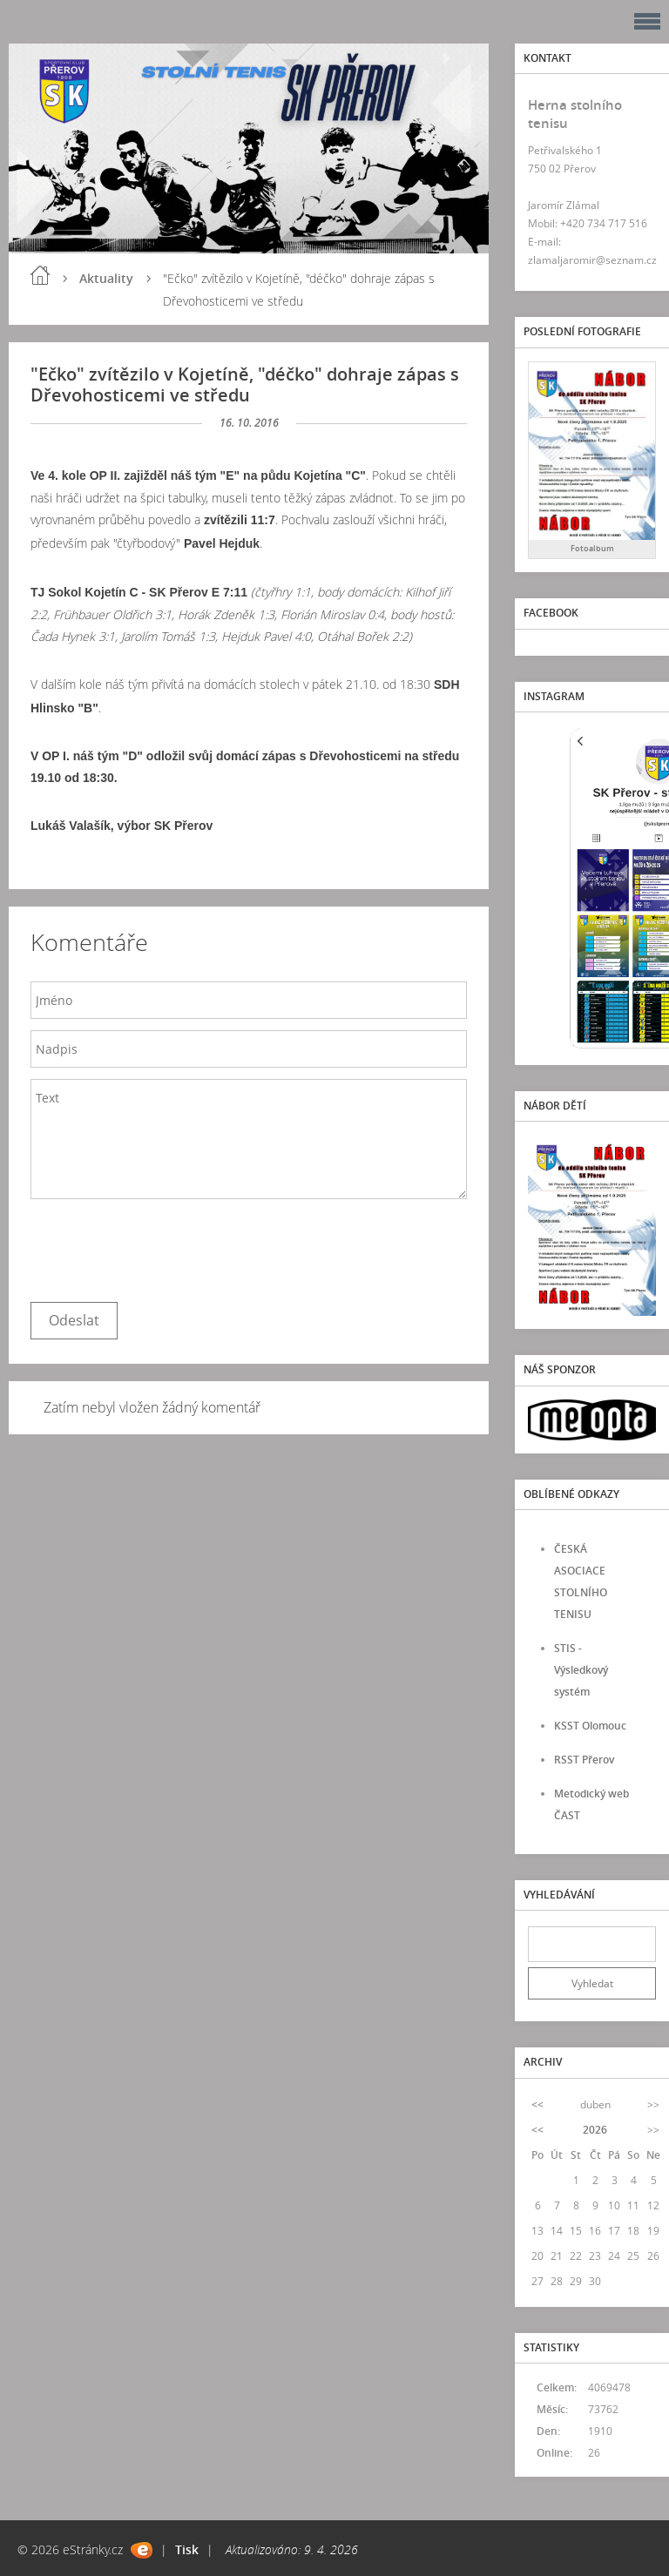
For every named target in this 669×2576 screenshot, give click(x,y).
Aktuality (106, 278)
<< (537, 2104)
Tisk (187, 2549)
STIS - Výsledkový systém (581, 1670)
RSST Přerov (584, 1759)
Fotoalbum (592, 548)
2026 (595, 2129)
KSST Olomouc (590, 1725)
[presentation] (162, 1246)
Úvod (40, 275)
